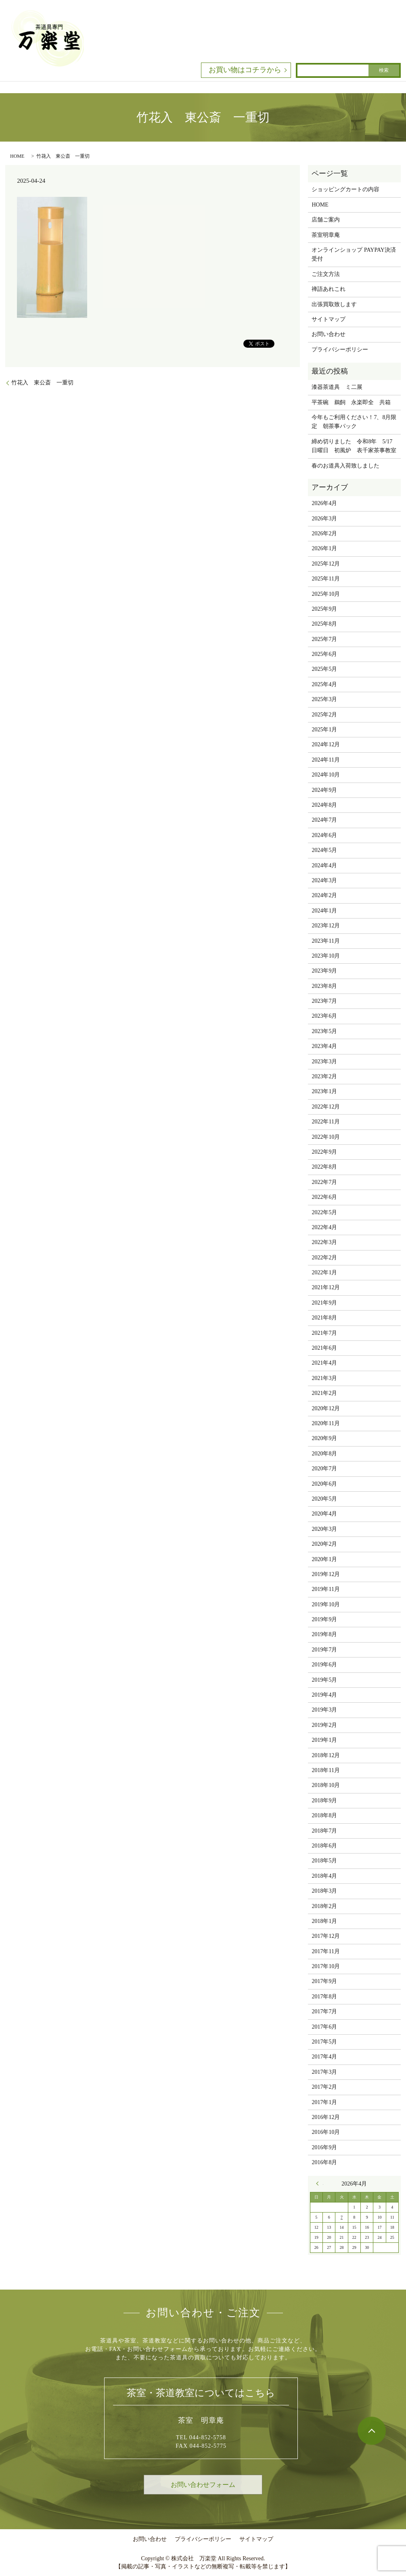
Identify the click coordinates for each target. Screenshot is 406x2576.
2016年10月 (326, 2132)
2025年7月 (324, 639)
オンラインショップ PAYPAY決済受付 (354, 254)
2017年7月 (324, 2011)
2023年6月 (324, 1016)
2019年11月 (325, 1589)
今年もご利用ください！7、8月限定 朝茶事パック (354, 421)
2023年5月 (324, 1031)
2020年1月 (324, 1559)
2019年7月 (324, 1650)
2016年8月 (324, 2162)
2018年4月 (324, 1876)
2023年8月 (324, 986)
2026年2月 (324, 533)
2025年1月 (324, 729)
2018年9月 (324, 1800)
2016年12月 (326, 2117)
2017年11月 (325, 1951)
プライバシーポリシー (340, 350)
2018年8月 (324, 1815)
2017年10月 (326, 1966)
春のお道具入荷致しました (345, 466)
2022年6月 (324, 1197)
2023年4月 (324, 1046)
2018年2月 (324, 1906)
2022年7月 (324, 1182)
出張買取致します (334, 304)
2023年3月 (324, 1061)
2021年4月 (324, 1363)
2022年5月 (324, 1212)
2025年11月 (325, 579)
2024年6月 (324, 835)
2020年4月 (324, 1514)
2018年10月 (326, 1785)
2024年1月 (324, 911)
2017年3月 (324, 2072)
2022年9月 (324, 1152)
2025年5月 (324, 669)
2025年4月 (324, 684)
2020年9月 (324, 1438)
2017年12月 (326, 1936)
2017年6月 (324, 2027)
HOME (17, 156)
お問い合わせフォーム (203, 2484)
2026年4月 (324, 503)
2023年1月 (324, 1091)
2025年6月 (324, 654)
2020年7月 (324, 1468)
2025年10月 (326, 594)
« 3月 (319, 2183)
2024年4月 (324, 865)
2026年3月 (324, 519)
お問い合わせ (328, 334)
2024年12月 (326, 744)
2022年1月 (324, 1272)
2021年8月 (324, 1318)
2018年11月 (325, 1770)
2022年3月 (324, 1242)
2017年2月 (324, 2087)
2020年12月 (326, 1408)
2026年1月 (324, 548)
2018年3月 (324, 1891)
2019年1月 (324, 1740)
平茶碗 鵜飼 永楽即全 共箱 (351, 402)
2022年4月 (324, 1227)
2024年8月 (324, 805)
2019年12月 (326, 1574)
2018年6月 (324, 1846)
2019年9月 (324, 1619)
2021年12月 (326, 1287)
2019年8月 (324, 1634)
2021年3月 (324, 1378)
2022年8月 (324, 1167)
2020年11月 (325, 1423)
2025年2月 (324, 715)
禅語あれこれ (328, 289)
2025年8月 (324, 624)
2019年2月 (324, 1725)
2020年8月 (324, 1454)
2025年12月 (326, 564)
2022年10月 (326, 1137)
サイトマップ (328, 319)
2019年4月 (324, 1695)
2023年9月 (324, 971)
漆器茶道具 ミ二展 (337, 387)
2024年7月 (324, 820)
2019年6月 (324, 1665)
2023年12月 (326, 926)
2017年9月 (324, 1981)
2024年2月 (324, 895)
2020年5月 (324, 1499)
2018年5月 (324, 1861)
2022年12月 (326, 1107)
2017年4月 (324, 2057)
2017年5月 (324, 2042)
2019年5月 (324, 1680)
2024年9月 (324, 790)
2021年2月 (324, 1393)
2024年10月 (326, 775)
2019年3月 (324, 1710)
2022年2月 (324, 1258)
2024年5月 (324, 850)
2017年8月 (324, 1997)
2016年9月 (324, 2147)
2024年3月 (324, 880)
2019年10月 (326, 1604)
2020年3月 (324, 1529)
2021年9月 (324, 1303)
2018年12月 (326, 1755)
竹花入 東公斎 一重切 (42, 383)
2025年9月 (324, 609)
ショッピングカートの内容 (345, 189)
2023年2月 (324, 1076)
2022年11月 (325, 1122)
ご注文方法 (326, 274)
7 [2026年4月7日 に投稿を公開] (342, 2217)
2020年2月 (324, 1544)
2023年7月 (324, 1001)
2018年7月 (324, 1831)
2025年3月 (324, 699)
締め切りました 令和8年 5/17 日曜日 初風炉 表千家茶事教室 (354, 445)
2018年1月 (324, 1921)
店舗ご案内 (326, 220)
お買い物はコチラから (245, 70)
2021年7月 (324, 1333)
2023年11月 (325, 941)
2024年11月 (325, 760)
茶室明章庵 (326, 235)
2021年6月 (324, 1348)
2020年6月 (324, 1484)
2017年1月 (324, 2102)
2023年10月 (326, 956)
